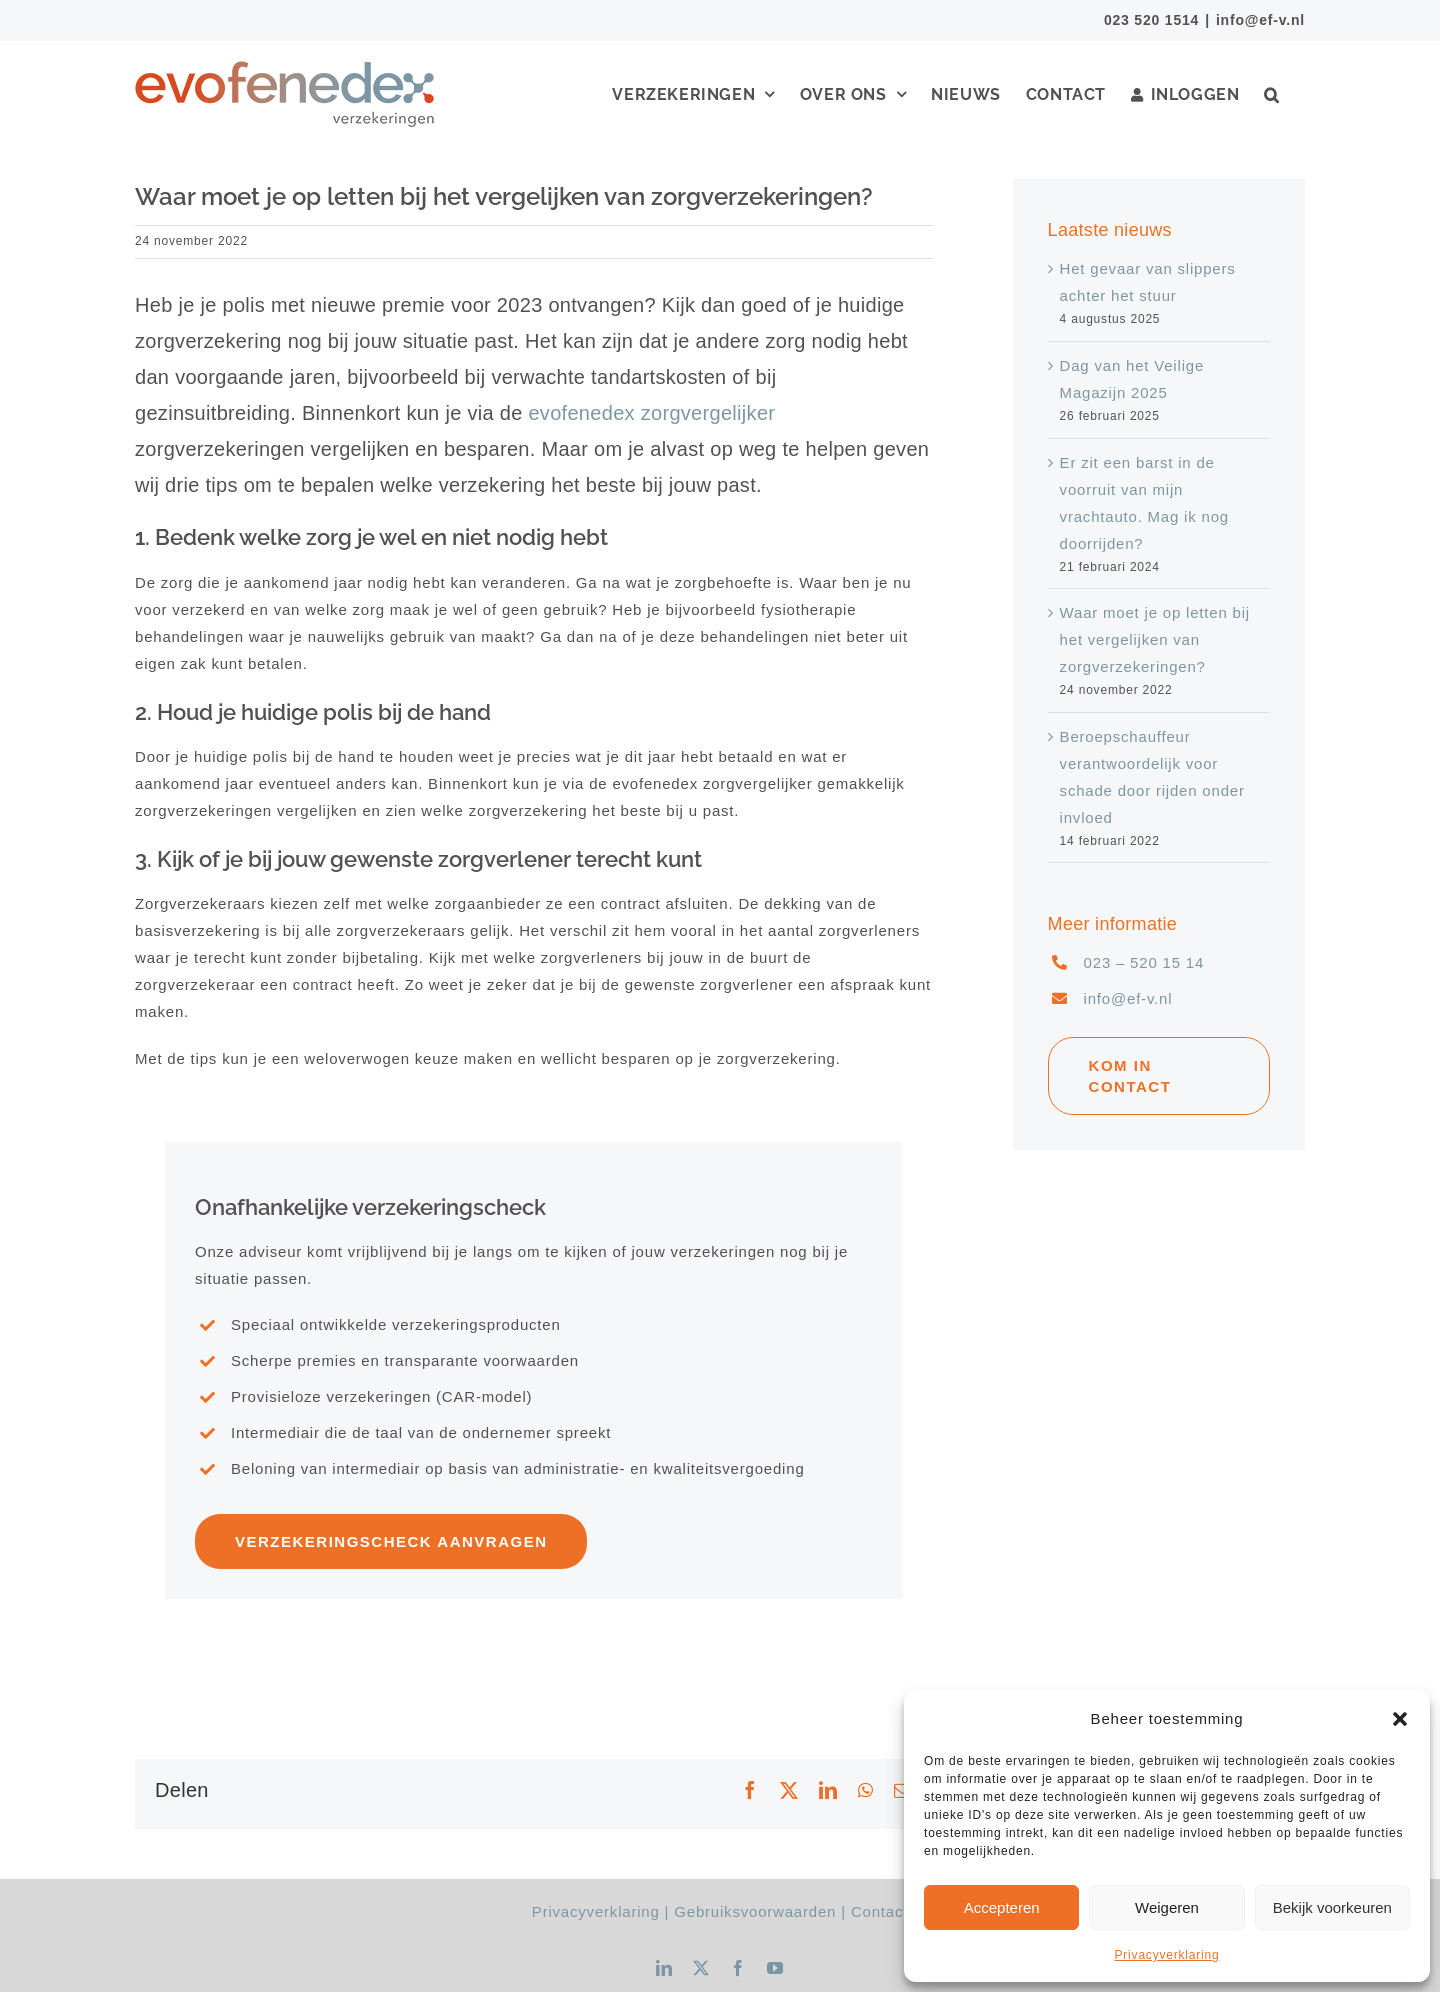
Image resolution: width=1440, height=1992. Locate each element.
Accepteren (1002, 1907)
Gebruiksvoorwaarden (755, 1911)
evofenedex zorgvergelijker (651, 413)
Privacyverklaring (1167, 1955)
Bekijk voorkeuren (1332, 1907)
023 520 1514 (1151, 20)
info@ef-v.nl (1260, 20)
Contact (879, 1911)
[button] (1400, 1719)
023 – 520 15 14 (1144, 962)
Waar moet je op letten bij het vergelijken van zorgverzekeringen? (1155, 639)
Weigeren (1167, 1907)
